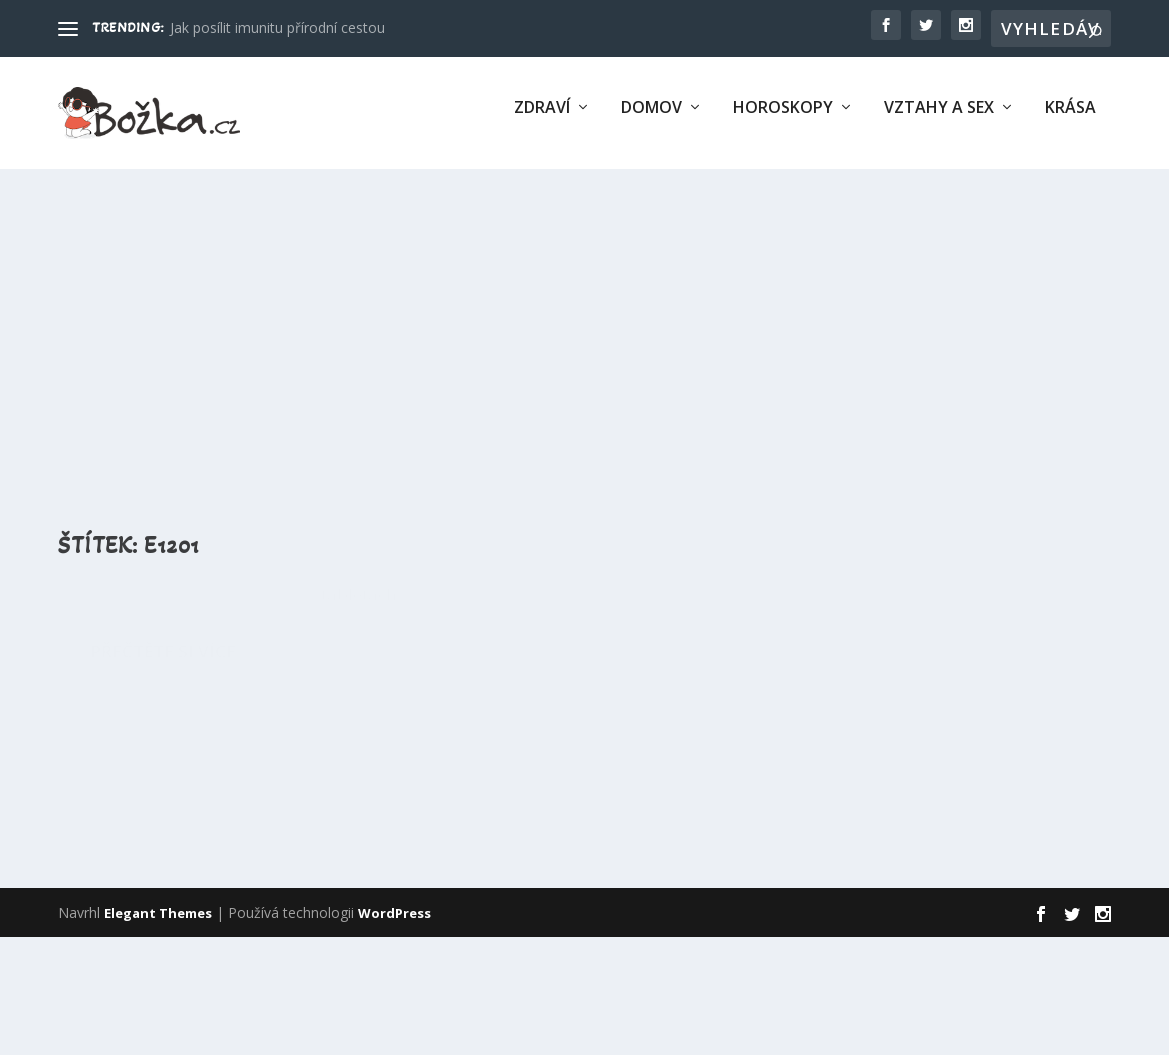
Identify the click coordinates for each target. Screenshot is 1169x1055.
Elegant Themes (158, 1031)
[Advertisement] (584, 331)
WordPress (394, 1031)
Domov (651, 120)
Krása (1070, 120)
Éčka (308, 648)
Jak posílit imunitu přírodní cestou (277, 27)
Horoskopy (783, 120)
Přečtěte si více (163, 900)
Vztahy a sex (939, 120)
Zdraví (542, 120)
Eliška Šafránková (146, 648)
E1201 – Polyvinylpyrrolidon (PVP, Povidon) (242, 603)
